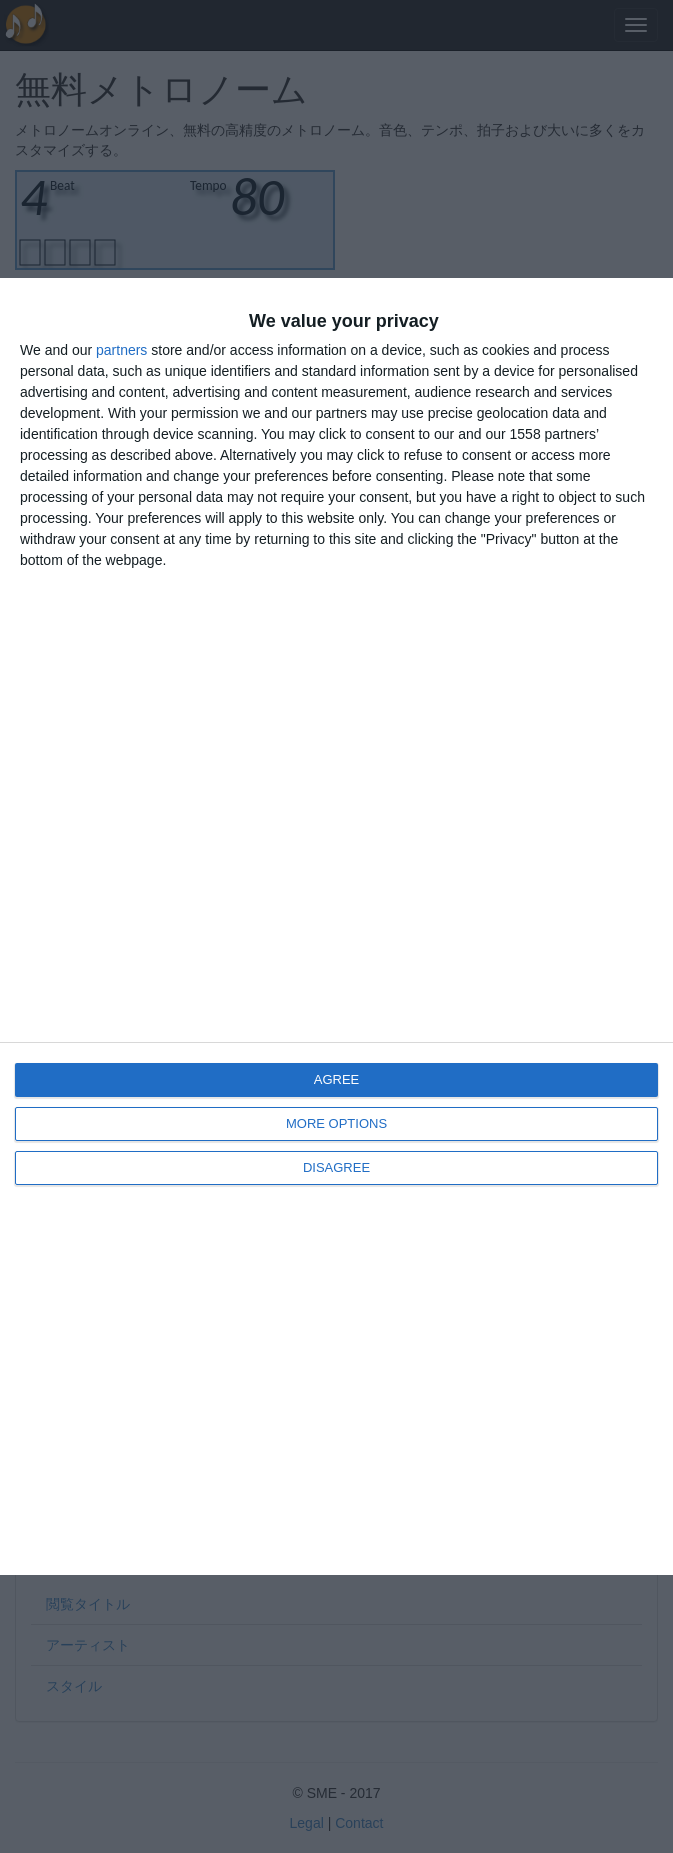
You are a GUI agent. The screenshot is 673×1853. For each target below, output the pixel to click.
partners (121, 350)
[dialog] (336, 926)
